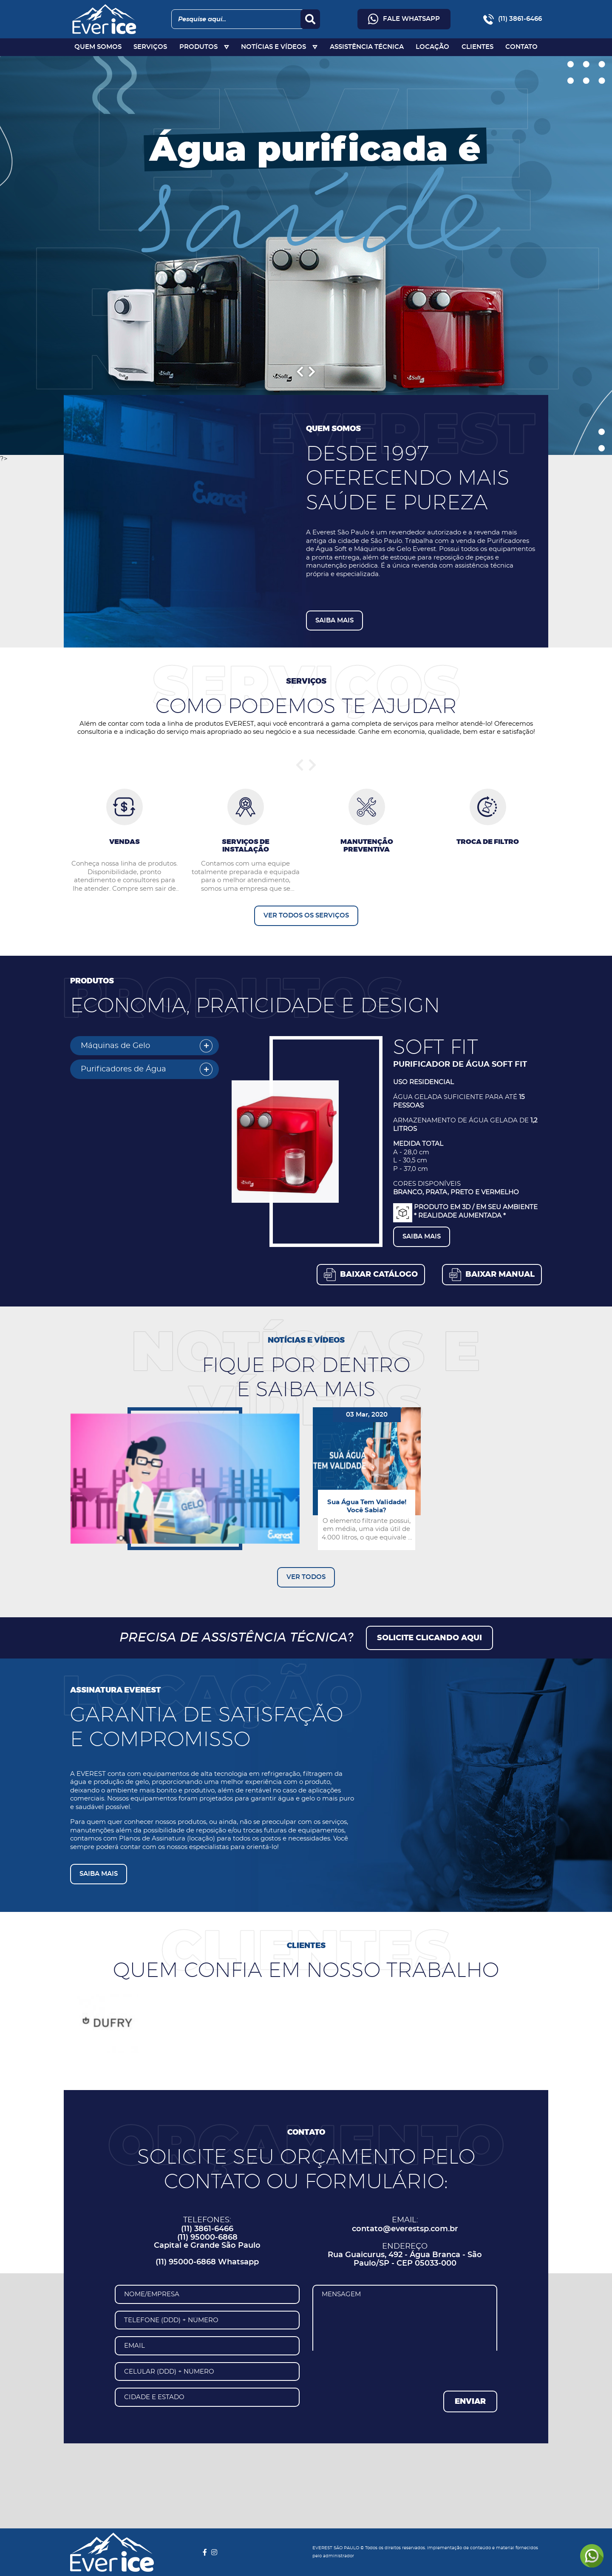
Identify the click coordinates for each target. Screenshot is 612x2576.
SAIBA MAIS (334, 620)
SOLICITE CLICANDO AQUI (429, 1638)
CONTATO (521, 47)
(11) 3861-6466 (207, 2229)
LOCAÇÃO (432, 47)
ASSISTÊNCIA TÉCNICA (367, 47)
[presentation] (377, 2367)
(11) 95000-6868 (207, 2237)
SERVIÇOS (150, 47)
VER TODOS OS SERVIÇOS (306, 915)
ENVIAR (470, 2402)
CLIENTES (477, 47)
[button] (371, 1274)
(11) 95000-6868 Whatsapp (207, 2262)
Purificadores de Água (123, 1069)
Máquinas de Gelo (115, 1046)
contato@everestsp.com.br (405, 2229)
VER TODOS (306, 1577)
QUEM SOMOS (98, 47)
